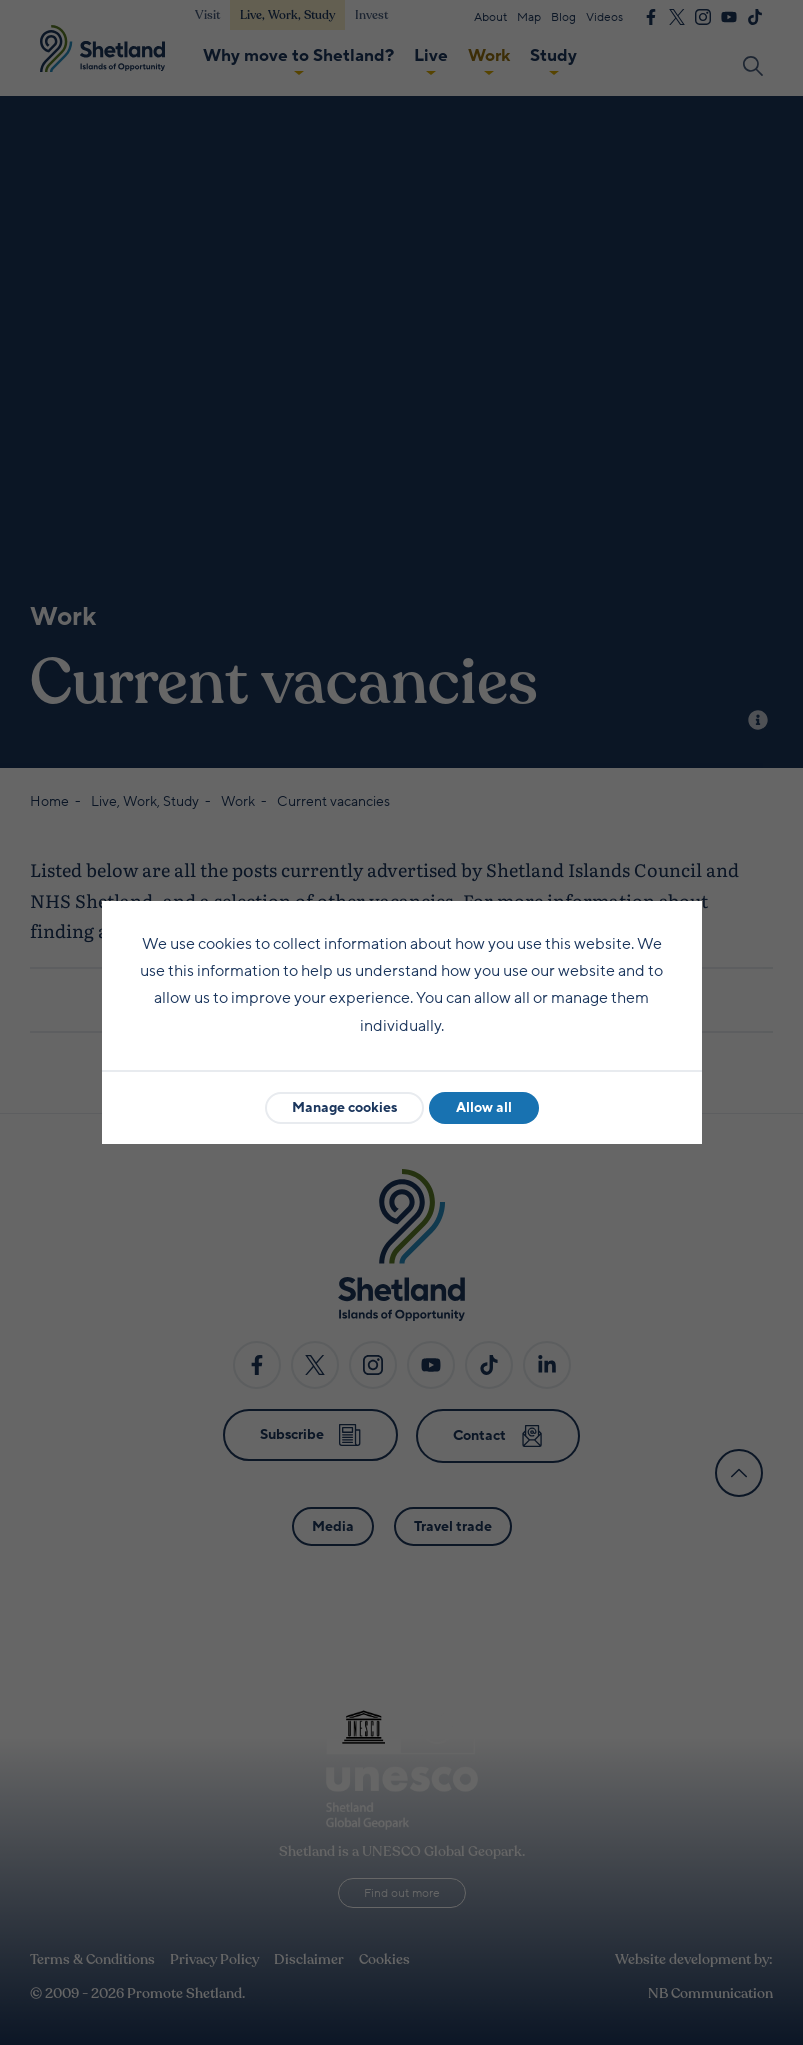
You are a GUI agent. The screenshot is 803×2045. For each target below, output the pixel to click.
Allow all (484, 1107)
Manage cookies (344, 1107)
